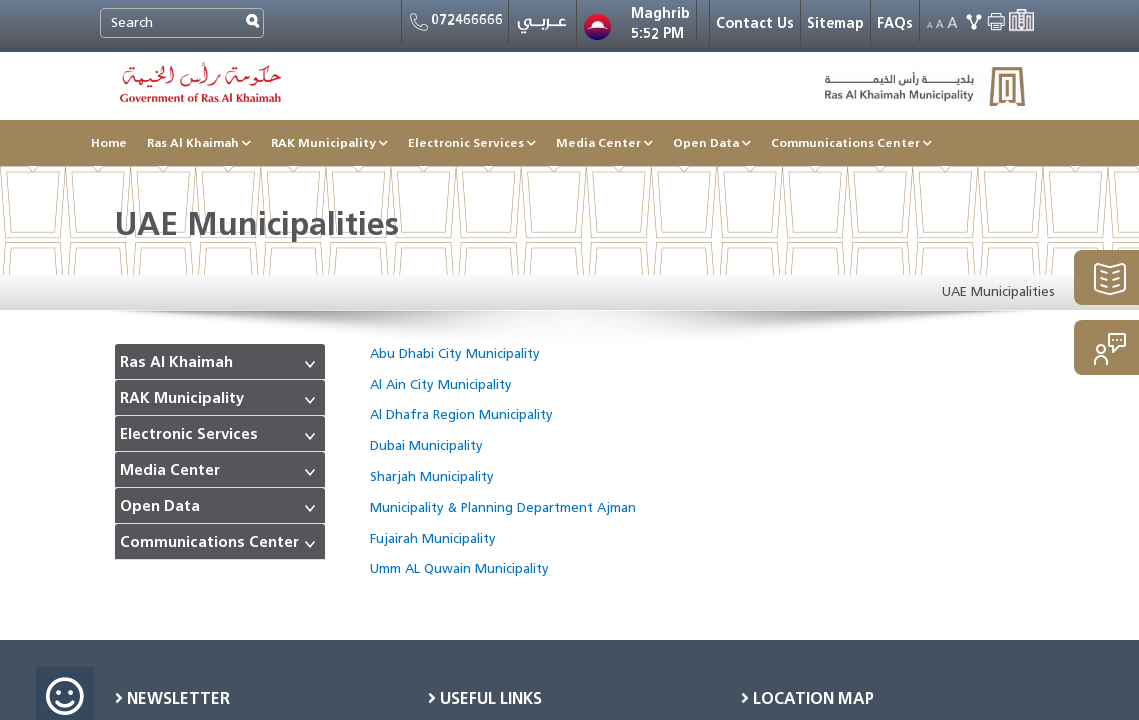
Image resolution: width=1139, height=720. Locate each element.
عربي (542, 26)
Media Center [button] (604, 142)
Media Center (170, 470)
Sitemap (835, 23)
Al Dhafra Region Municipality (461, 414)
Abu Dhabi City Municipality (455, 353)
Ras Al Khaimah (176, 362)
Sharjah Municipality (432, 476)
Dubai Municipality (426, 445)
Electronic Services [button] (472, 142)
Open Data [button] (712, 142)
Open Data (160, 506)
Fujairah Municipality (433, 538)
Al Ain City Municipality (441, 384)
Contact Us (755, 23)
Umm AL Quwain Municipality (459, 568)
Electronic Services (189, 434)
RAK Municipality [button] (329, 142)
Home (109, 142)
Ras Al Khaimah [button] (199, 142)
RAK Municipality (182, 398)
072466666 (455, 22)
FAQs (895, 23)
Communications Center (209, 542)
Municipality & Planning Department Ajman (503, 507)
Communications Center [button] (851, 142)
